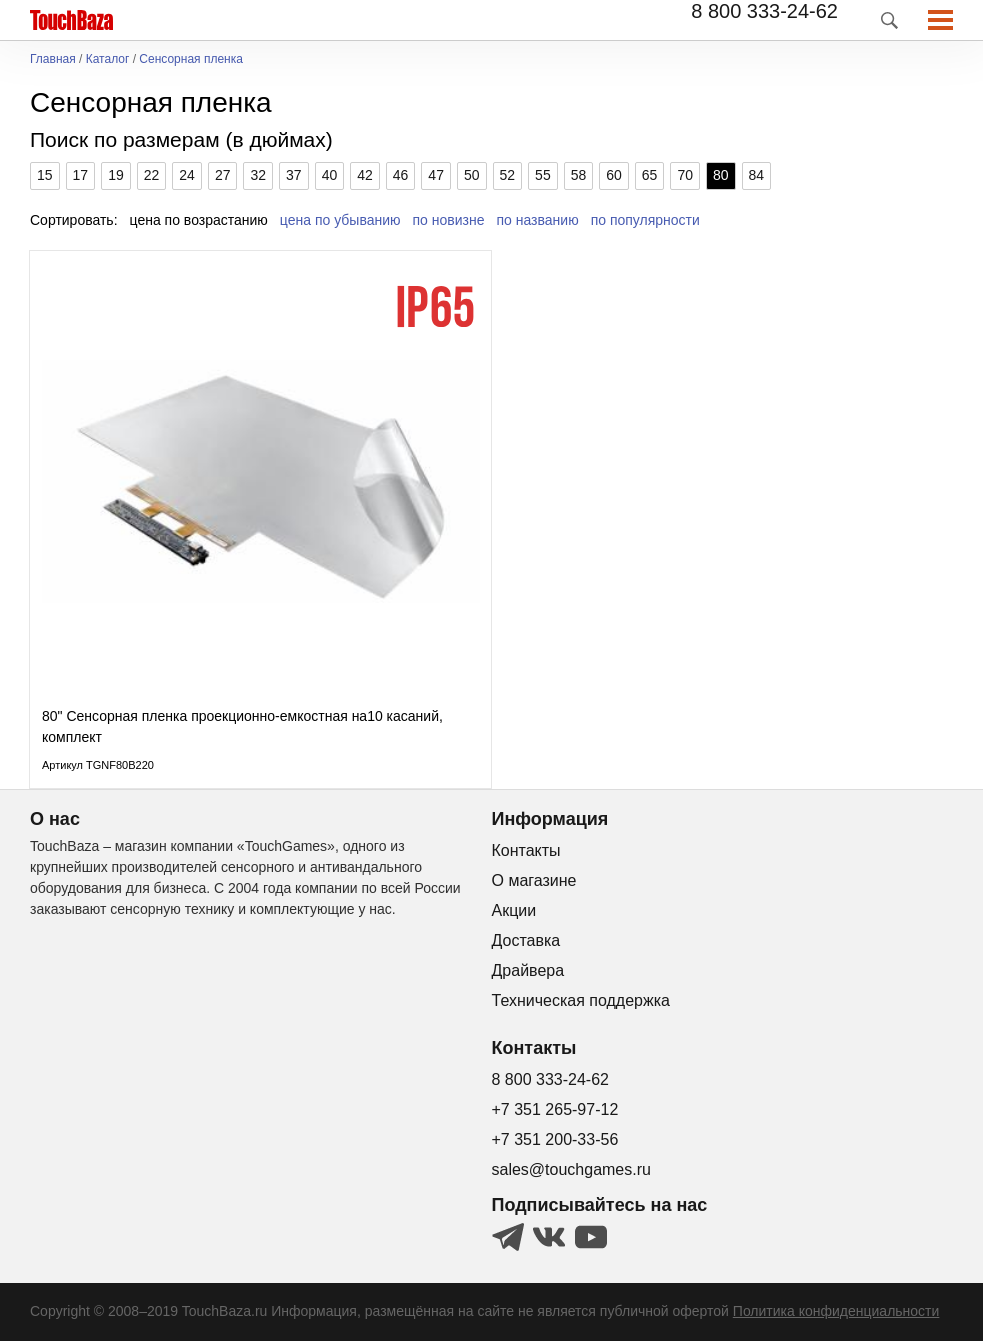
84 (757, 175)
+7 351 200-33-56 (555, 1139)
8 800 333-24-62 (764, 11)
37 (294, 175)
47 (436, 175)
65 (650, 175)
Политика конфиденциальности (836, 1311)
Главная (53, 59)
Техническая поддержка (581, 1000)
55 (543, 175)
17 (81, 175)
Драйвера (528, 970)
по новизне (449, 220)
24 (187, 175)
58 (579, 175)
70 (685, 175)
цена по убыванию (340, 220)
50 (472, 175)
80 (721, 175)
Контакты (526, 850)
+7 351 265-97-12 (555, 1109)
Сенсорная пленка (191, 59)
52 (508, 175)
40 (330, 175)
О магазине (534, 880)
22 (152, 175)
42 (365, 175)
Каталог (108, 59)
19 (116, 175)
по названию (538, 220)
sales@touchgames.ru (571, 1169)
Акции (514, 910)
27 (223, 175)
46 (401, 175)
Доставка (526, 940)
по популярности (645, 220)
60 (614, 175)
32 (258, 175)
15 (45, 175)
